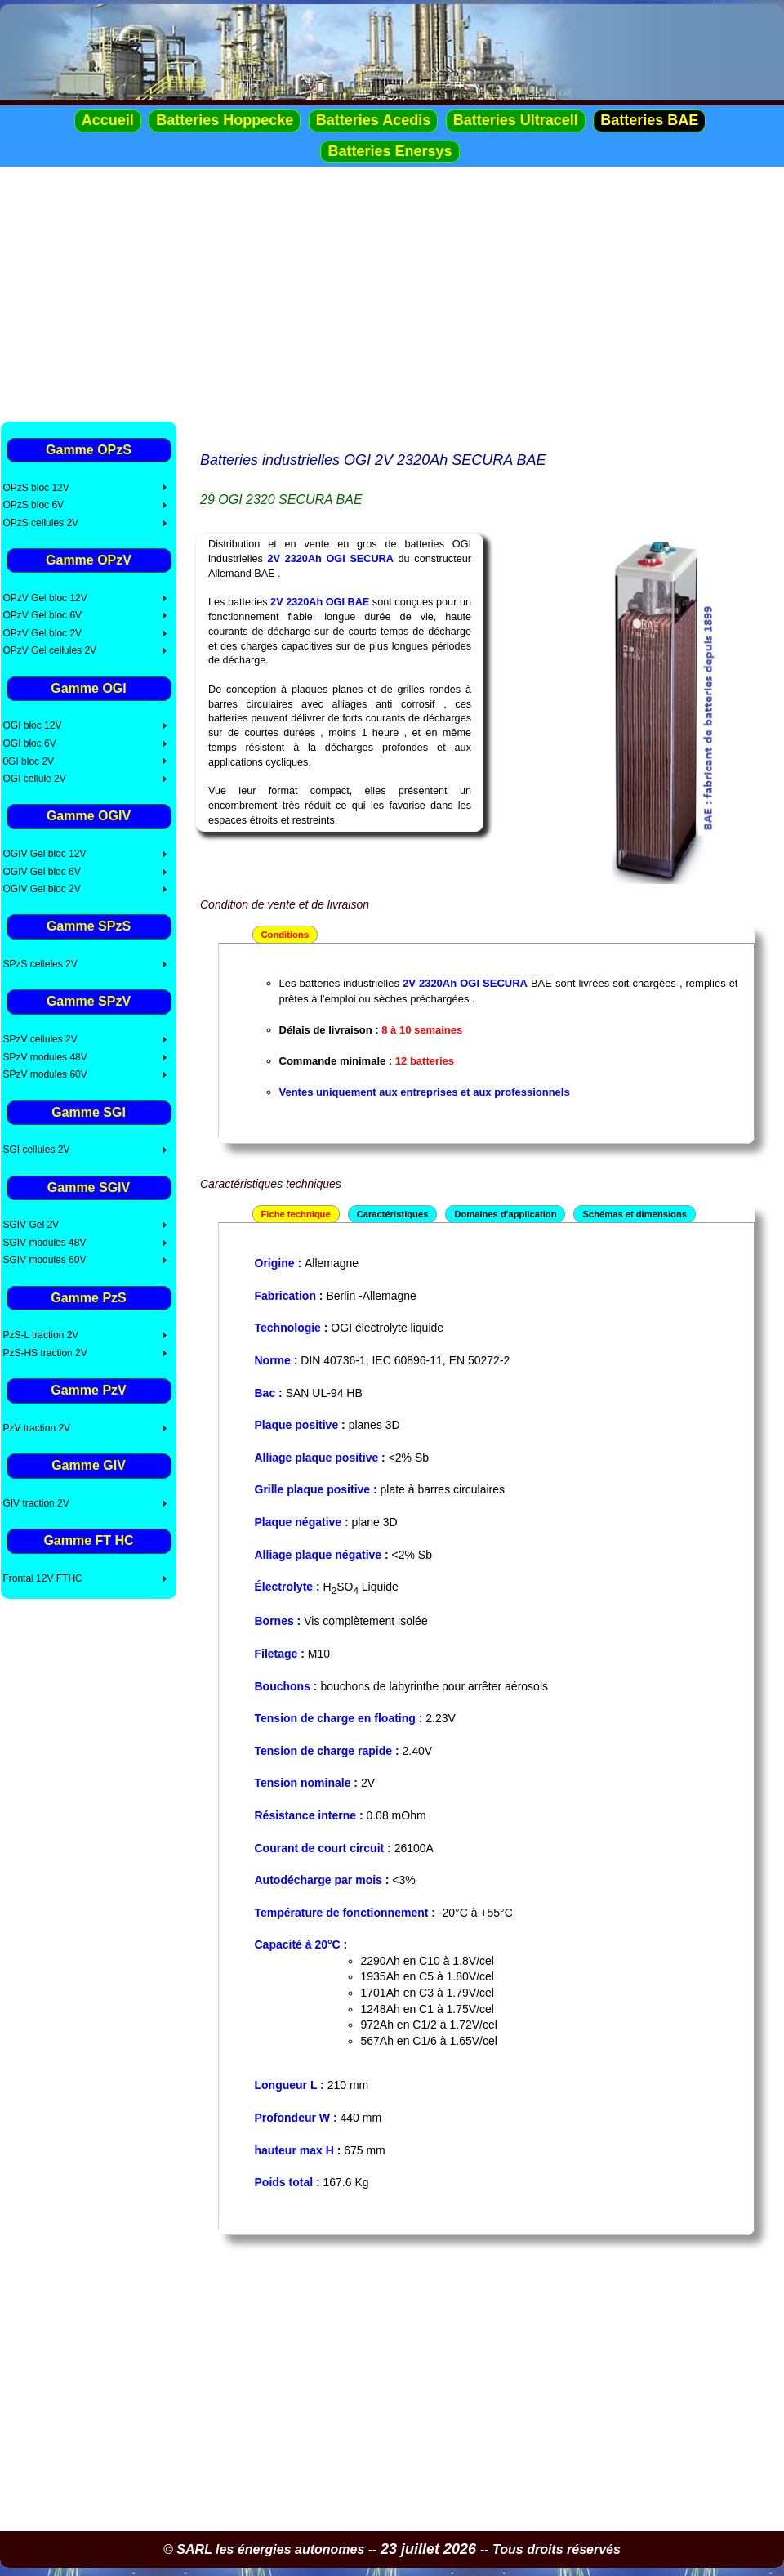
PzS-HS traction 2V (44, 1353)
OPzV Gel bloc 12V (44, 598)
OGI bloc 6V (29, 743)
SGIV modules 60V (44, 1260)
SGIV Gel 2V (30, 1224)
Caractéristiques (393, 1214)
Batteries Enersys (389, 151)
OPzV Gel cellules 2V (49, 650)
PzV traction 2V (36, 1428)
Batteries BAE (649, 120)
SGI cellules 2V (35, 1149)
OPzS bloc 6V (33, 505)
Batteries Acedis (373, 120)
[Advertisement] (392, 293)
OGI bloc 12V (31, 725)
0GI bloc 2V (28, 761)
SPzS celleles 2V (39, 964)
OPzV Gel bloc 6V (42, 615)
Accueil (108, 120)
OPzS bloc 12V (35, 487)
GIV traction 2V (35, 1503)
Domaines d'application (505, 1214)
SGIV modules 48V (44, 1242)
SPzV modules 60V (44, 1074)
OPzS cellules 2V (40, 523)
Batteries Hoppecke (224, 120)
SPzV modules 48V (44, 1057)
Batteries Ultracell (515, 120)
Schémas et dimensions (634, 1214)
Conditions (285, 935)
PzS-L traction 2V (40, 1335)
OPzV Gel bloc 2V (42, 633)
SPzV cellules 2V (39, 1039)
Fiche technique (296, 1214)
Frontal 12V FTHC (42, 1578)
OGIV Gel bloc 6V (41, 871)
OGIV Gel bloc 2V (41, 889)
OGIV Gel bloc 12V (44, 853)
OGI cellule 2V (33, 778)
